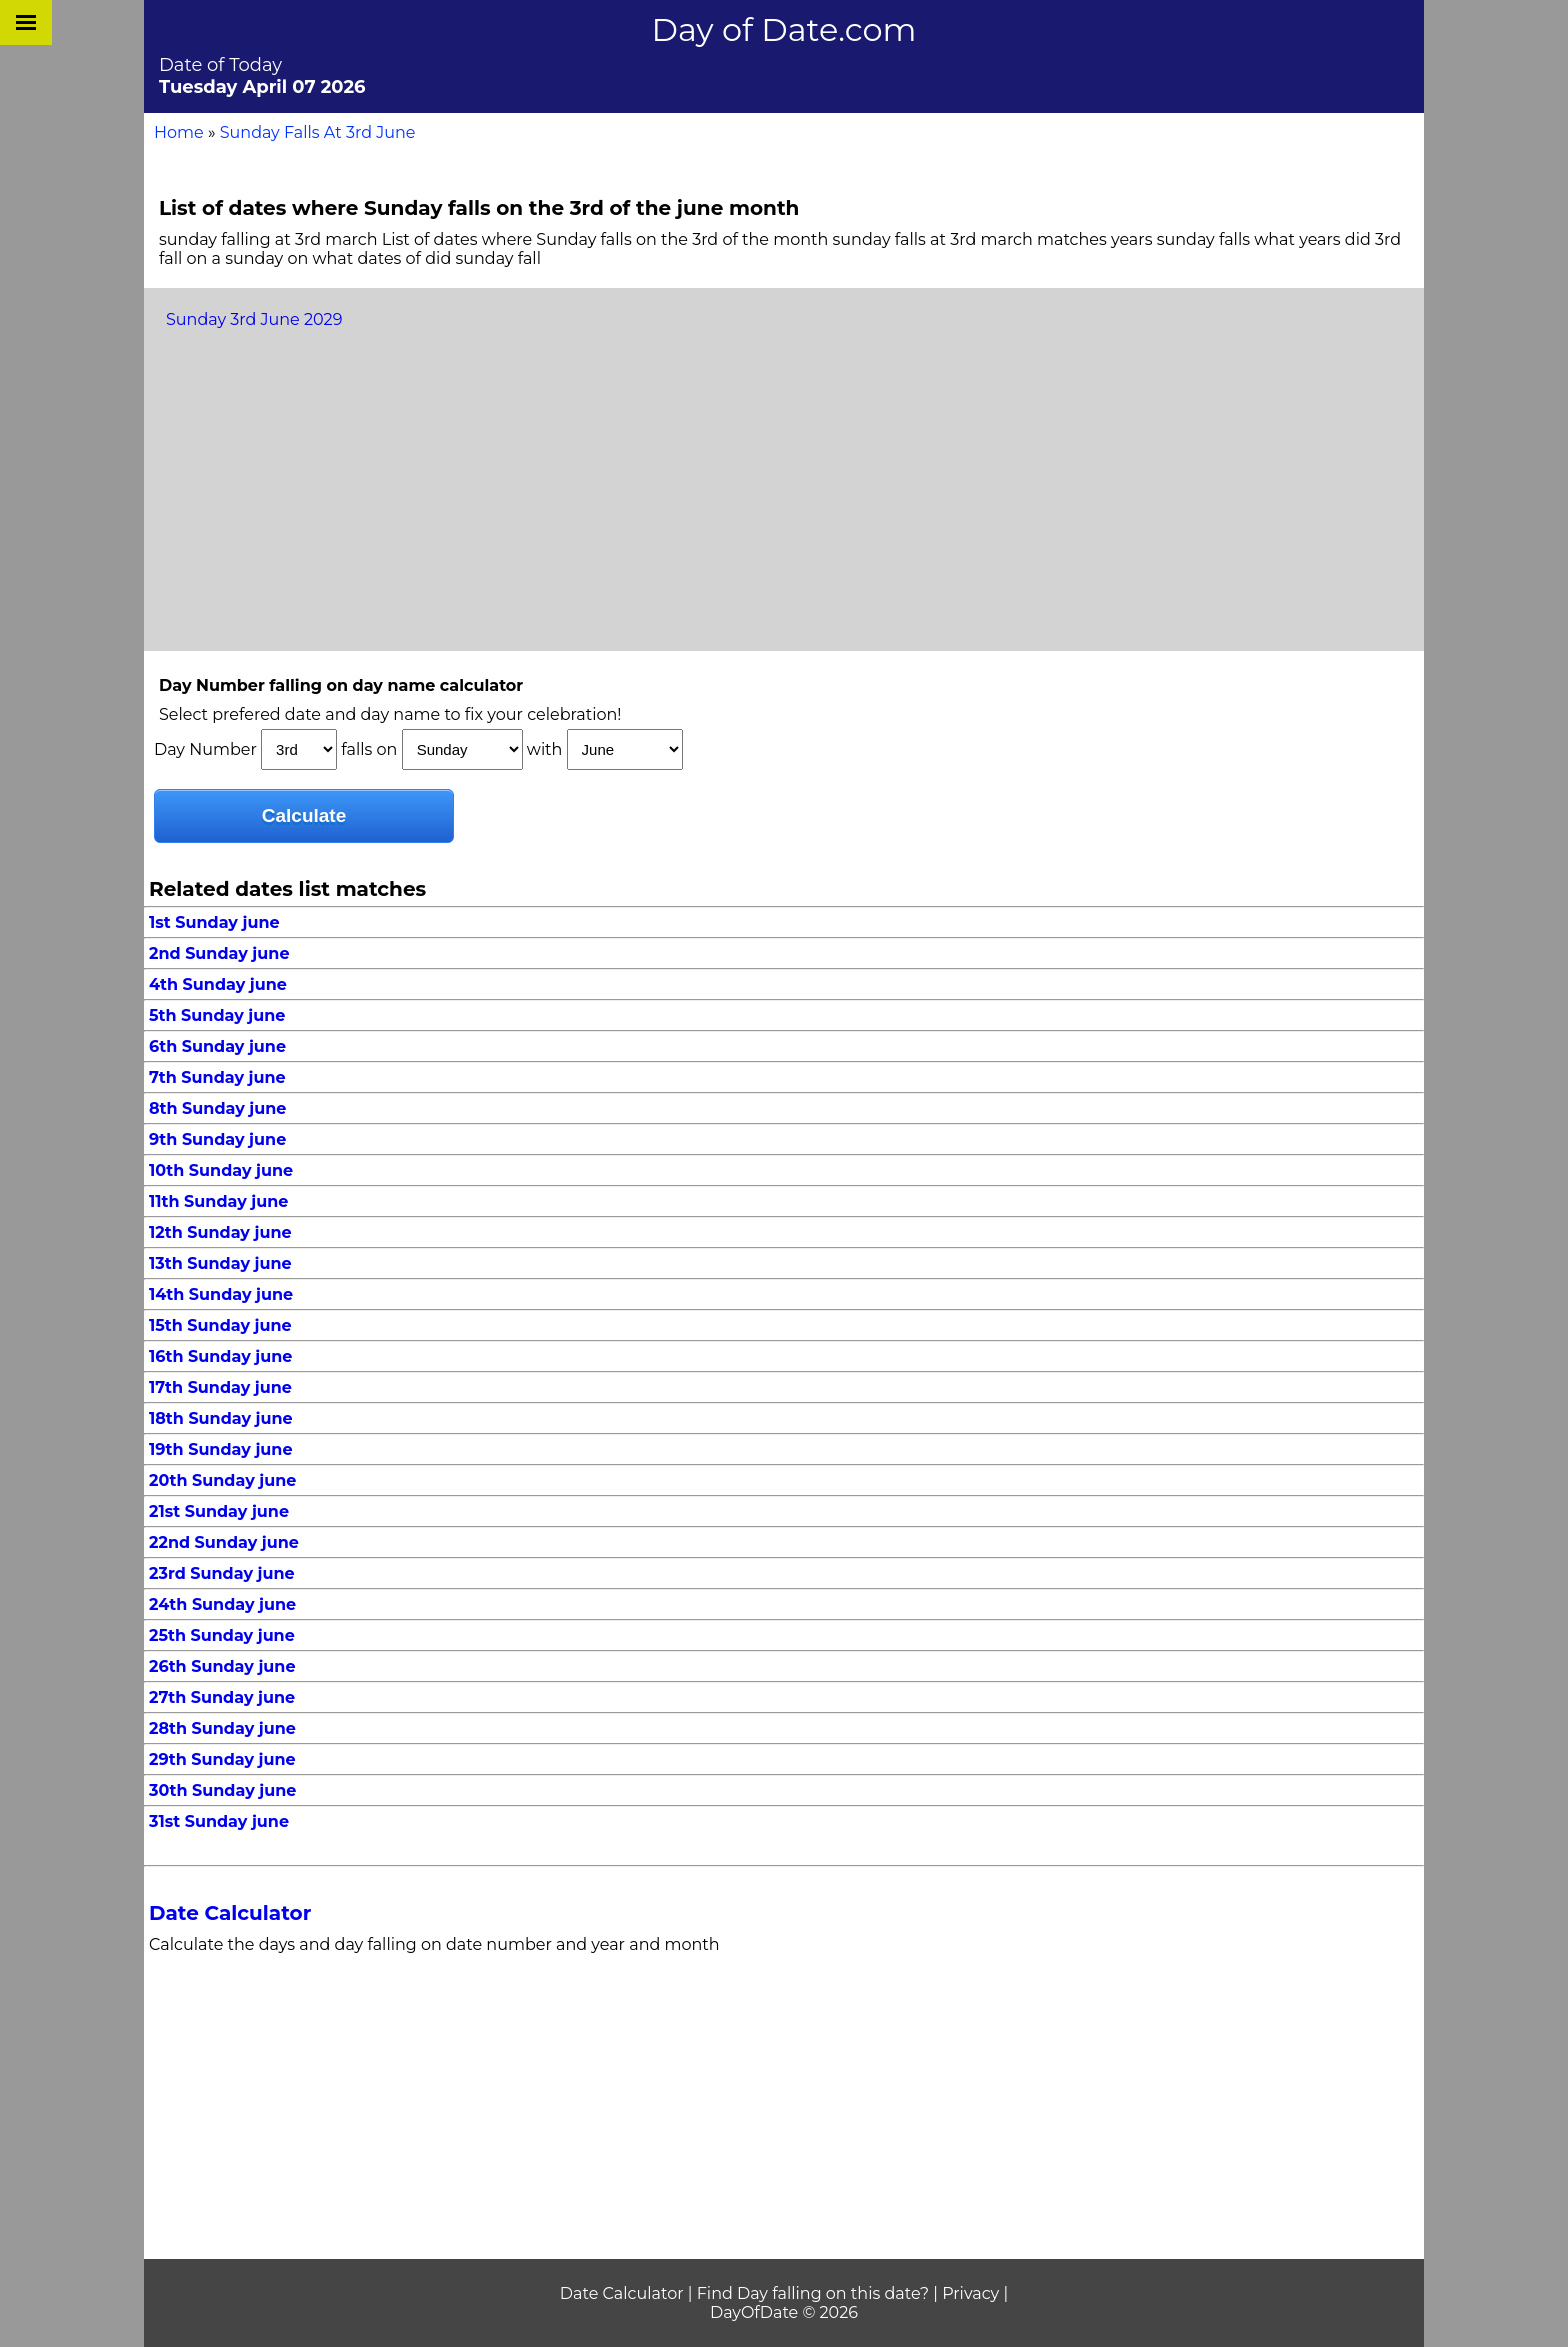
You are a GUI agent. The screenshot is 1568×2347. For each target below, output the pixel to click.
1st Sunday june (214, 922)
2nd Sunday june (219, 953)
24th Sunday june (222, 1604)
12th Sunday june (220, 1232)
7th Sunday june (217, 1077)
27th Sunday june (222, 1697)
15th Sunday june (220, 1325)
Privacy (970, 2293)
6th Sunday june (217, 1046)
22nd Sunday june (224, 1542)
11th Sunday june (218, 1201)
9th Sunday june (217, 1139)
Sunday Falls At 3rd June (318, 132)
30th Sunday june (222, 1790)
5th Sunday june (217, 1015)
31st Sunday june (219, 1821)
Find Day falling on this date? (813, 2293)
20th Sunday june (222, 1480)
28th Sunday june (222, 1728)
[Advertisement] (784, 491)
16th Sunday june (220, 1356)
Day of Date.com (784, 29)
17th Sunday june (220, 1387)
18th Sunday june (221, 1418)
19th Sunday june (221, 1449)
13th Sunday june (220, 1263)
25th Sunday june (222, 1635)
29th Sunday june (222, 1759)
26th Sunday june (222, 1666)
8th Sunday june (217, 1108)
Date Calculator (230, 1913)
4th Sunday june (218, 984)
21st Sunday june (219, 1511)
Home (179, 132)
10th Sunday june (221, 1170)
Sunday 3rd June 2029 (254, 319)
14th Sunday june (221, 1294)
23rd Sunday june (222, 1573)
